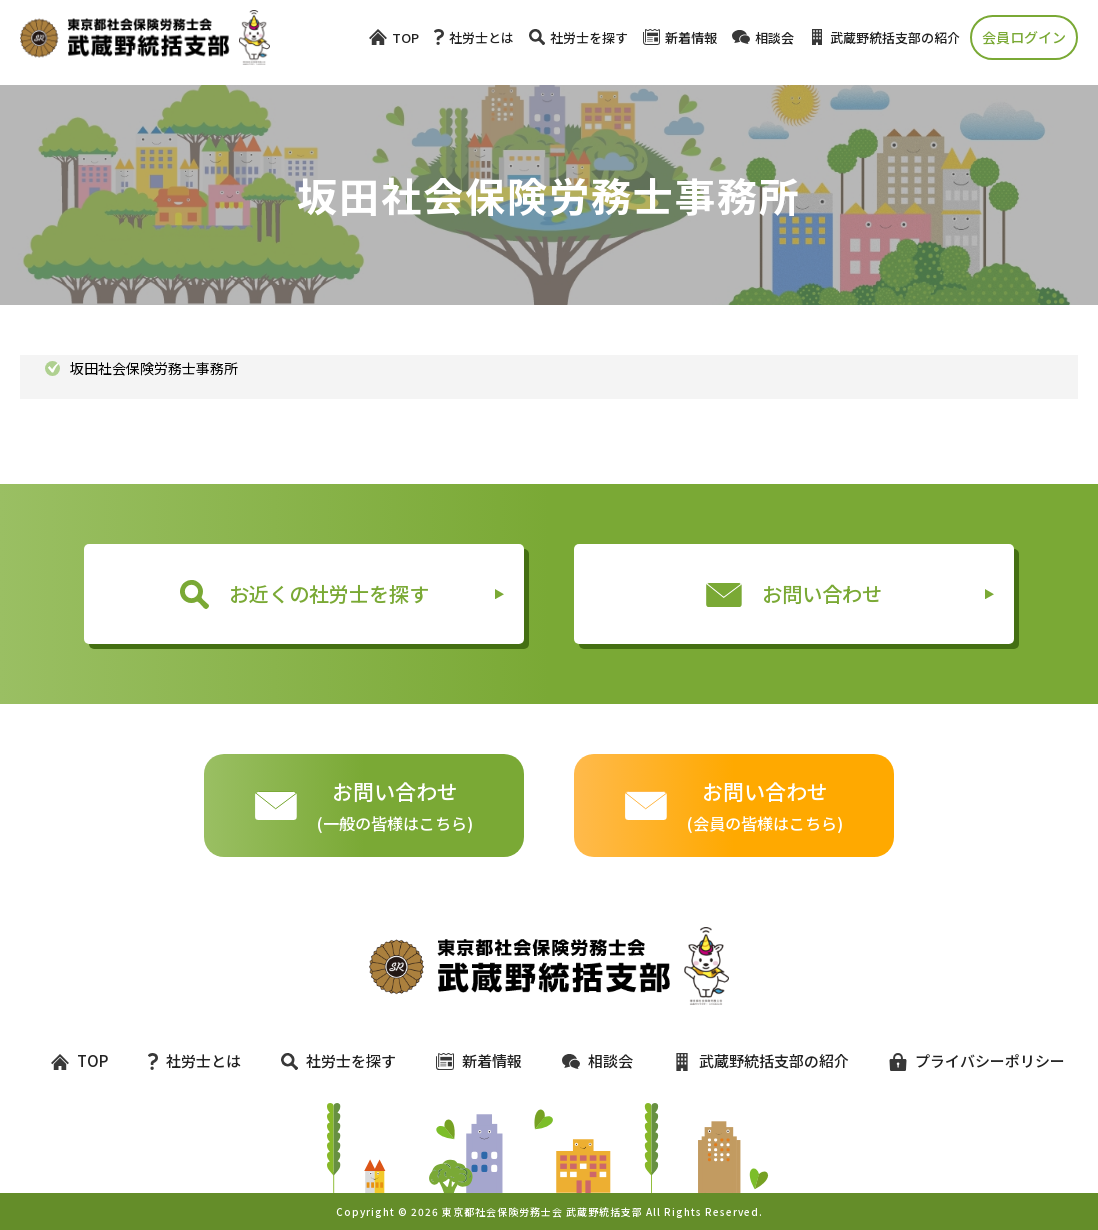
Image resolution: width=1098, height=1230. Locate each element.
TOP (394, 37)
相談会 (763, 37)
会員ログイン (1024, 37)
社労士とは (474, 37)
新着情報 (680, 37)
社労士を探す (578, 37)
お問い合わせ (794, 593)
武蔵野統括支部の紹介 (884, 37)
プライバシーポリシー (968, 1060)
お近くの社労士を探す (304, 594)
